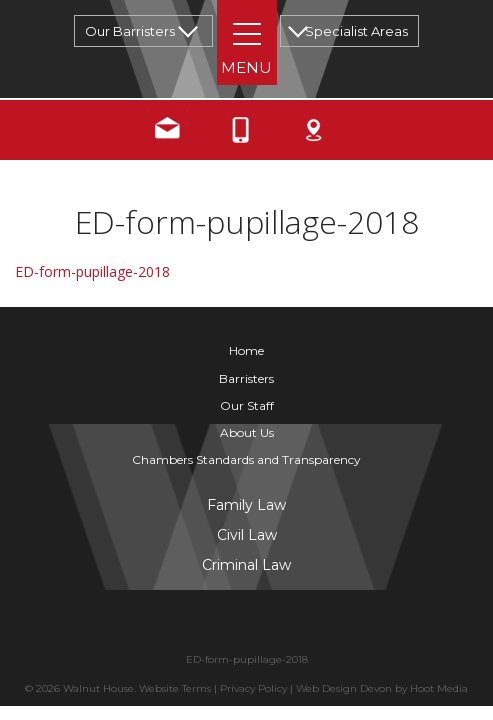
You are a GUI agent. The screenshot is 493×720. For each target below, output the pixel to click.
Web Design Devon (344, 688)
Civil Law (247, 535)
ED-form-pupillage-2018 (92, 271)
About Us (247, 432)
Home (246, 350)
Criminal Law (246, 565)
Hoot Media (439, 688)
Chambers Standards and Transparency (246, 459)
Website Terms (175, 688)
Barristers (246, 378)
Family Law (246, 505)
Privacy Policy (253, 688)
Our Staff (247, 405)
